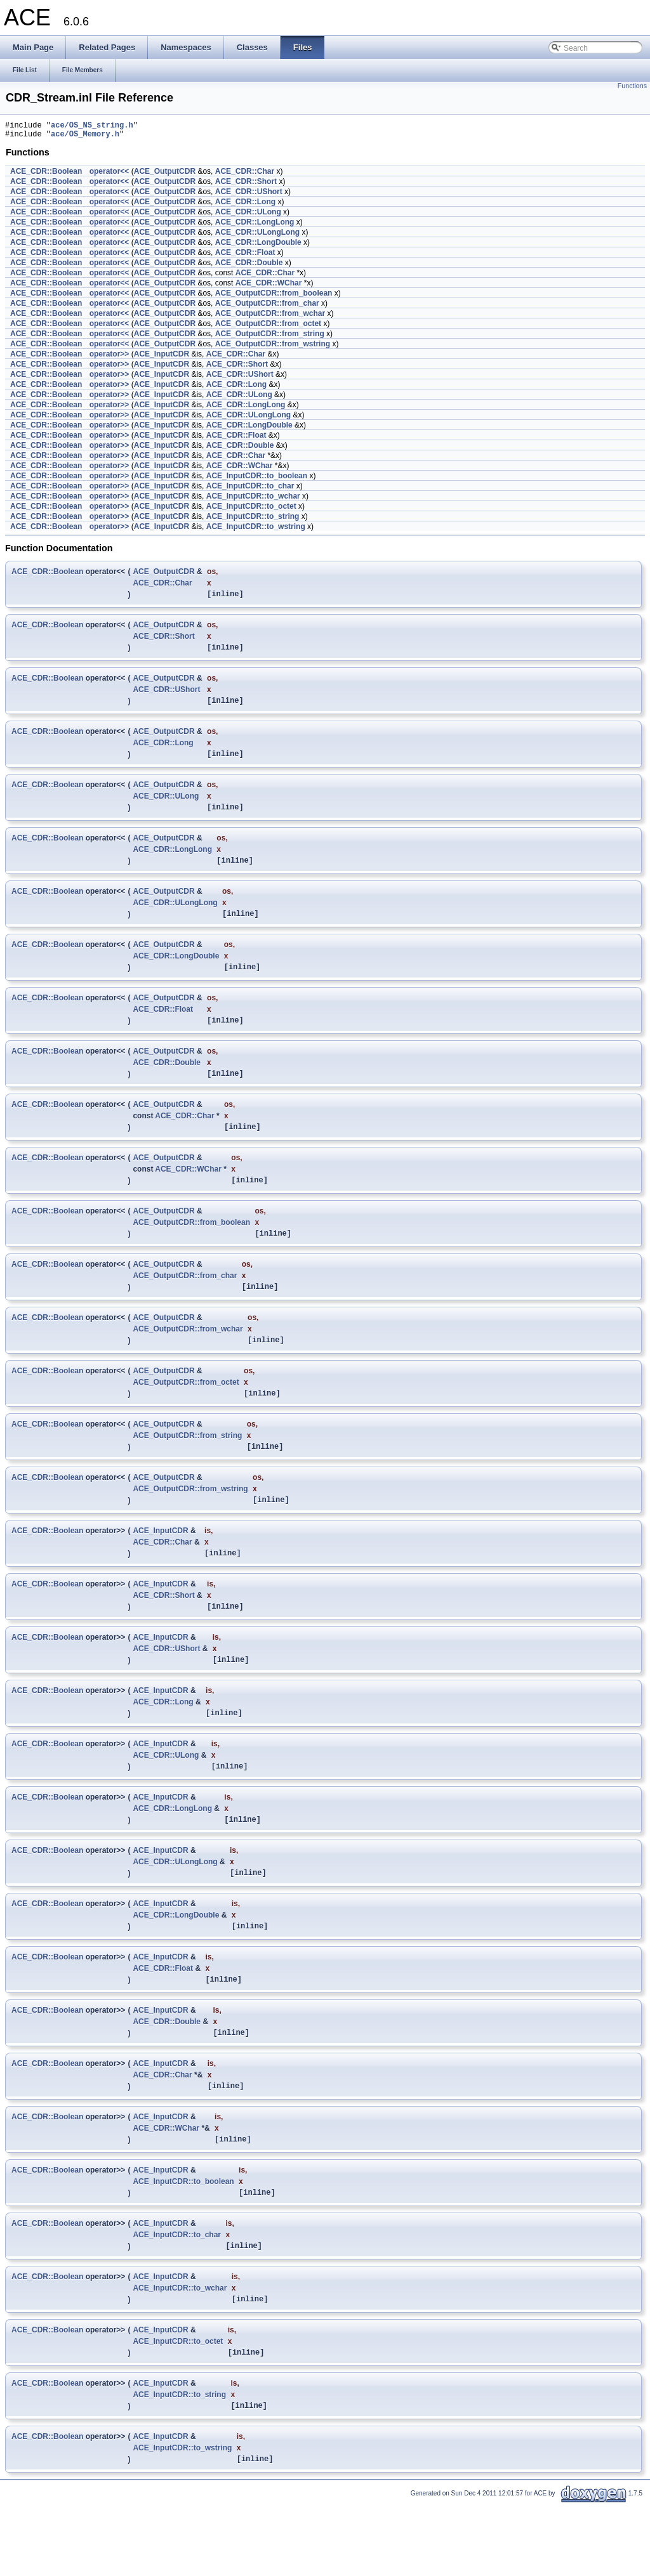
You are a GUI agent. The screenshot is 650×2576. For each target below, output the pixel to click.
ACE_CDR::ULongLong (257, 236)
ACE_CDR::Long (245, 205)
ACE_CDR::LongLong (255, 225)
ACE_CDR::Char (244, 175)
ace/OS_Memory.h (85, 137)
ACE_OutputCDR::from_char (267, 307)
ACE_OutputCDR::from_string (269, 337)
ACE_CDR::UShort (248, 195)
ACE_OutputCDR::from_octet (268, 327)
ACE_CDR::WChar (268, 286)
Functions (632, 85)
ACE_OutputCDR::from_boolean (274, 296)
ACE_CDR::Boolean (46, 175)
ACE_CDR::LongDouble (258, 246)
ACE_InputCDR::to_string (253, 520)
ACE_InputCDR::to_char (250, 489)
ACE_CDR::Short (246, 185)
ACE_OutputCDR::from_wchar (270, 317)
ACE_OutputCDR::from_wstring (272, 347)
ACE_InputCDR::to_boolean (256, 479)
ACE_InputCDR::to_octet (251, 510)
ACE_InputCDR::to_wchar (253, 499)
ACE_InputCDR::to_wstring (255, 530)
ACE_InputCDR (161, 357)
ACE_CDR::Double (249, 266)
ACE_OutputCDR (165, 175)
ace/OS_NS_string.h (92, 126)
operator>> (109, 357)
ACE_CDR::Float (245, 256)
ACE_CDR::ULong (248, 215)
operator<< (109, 175)
